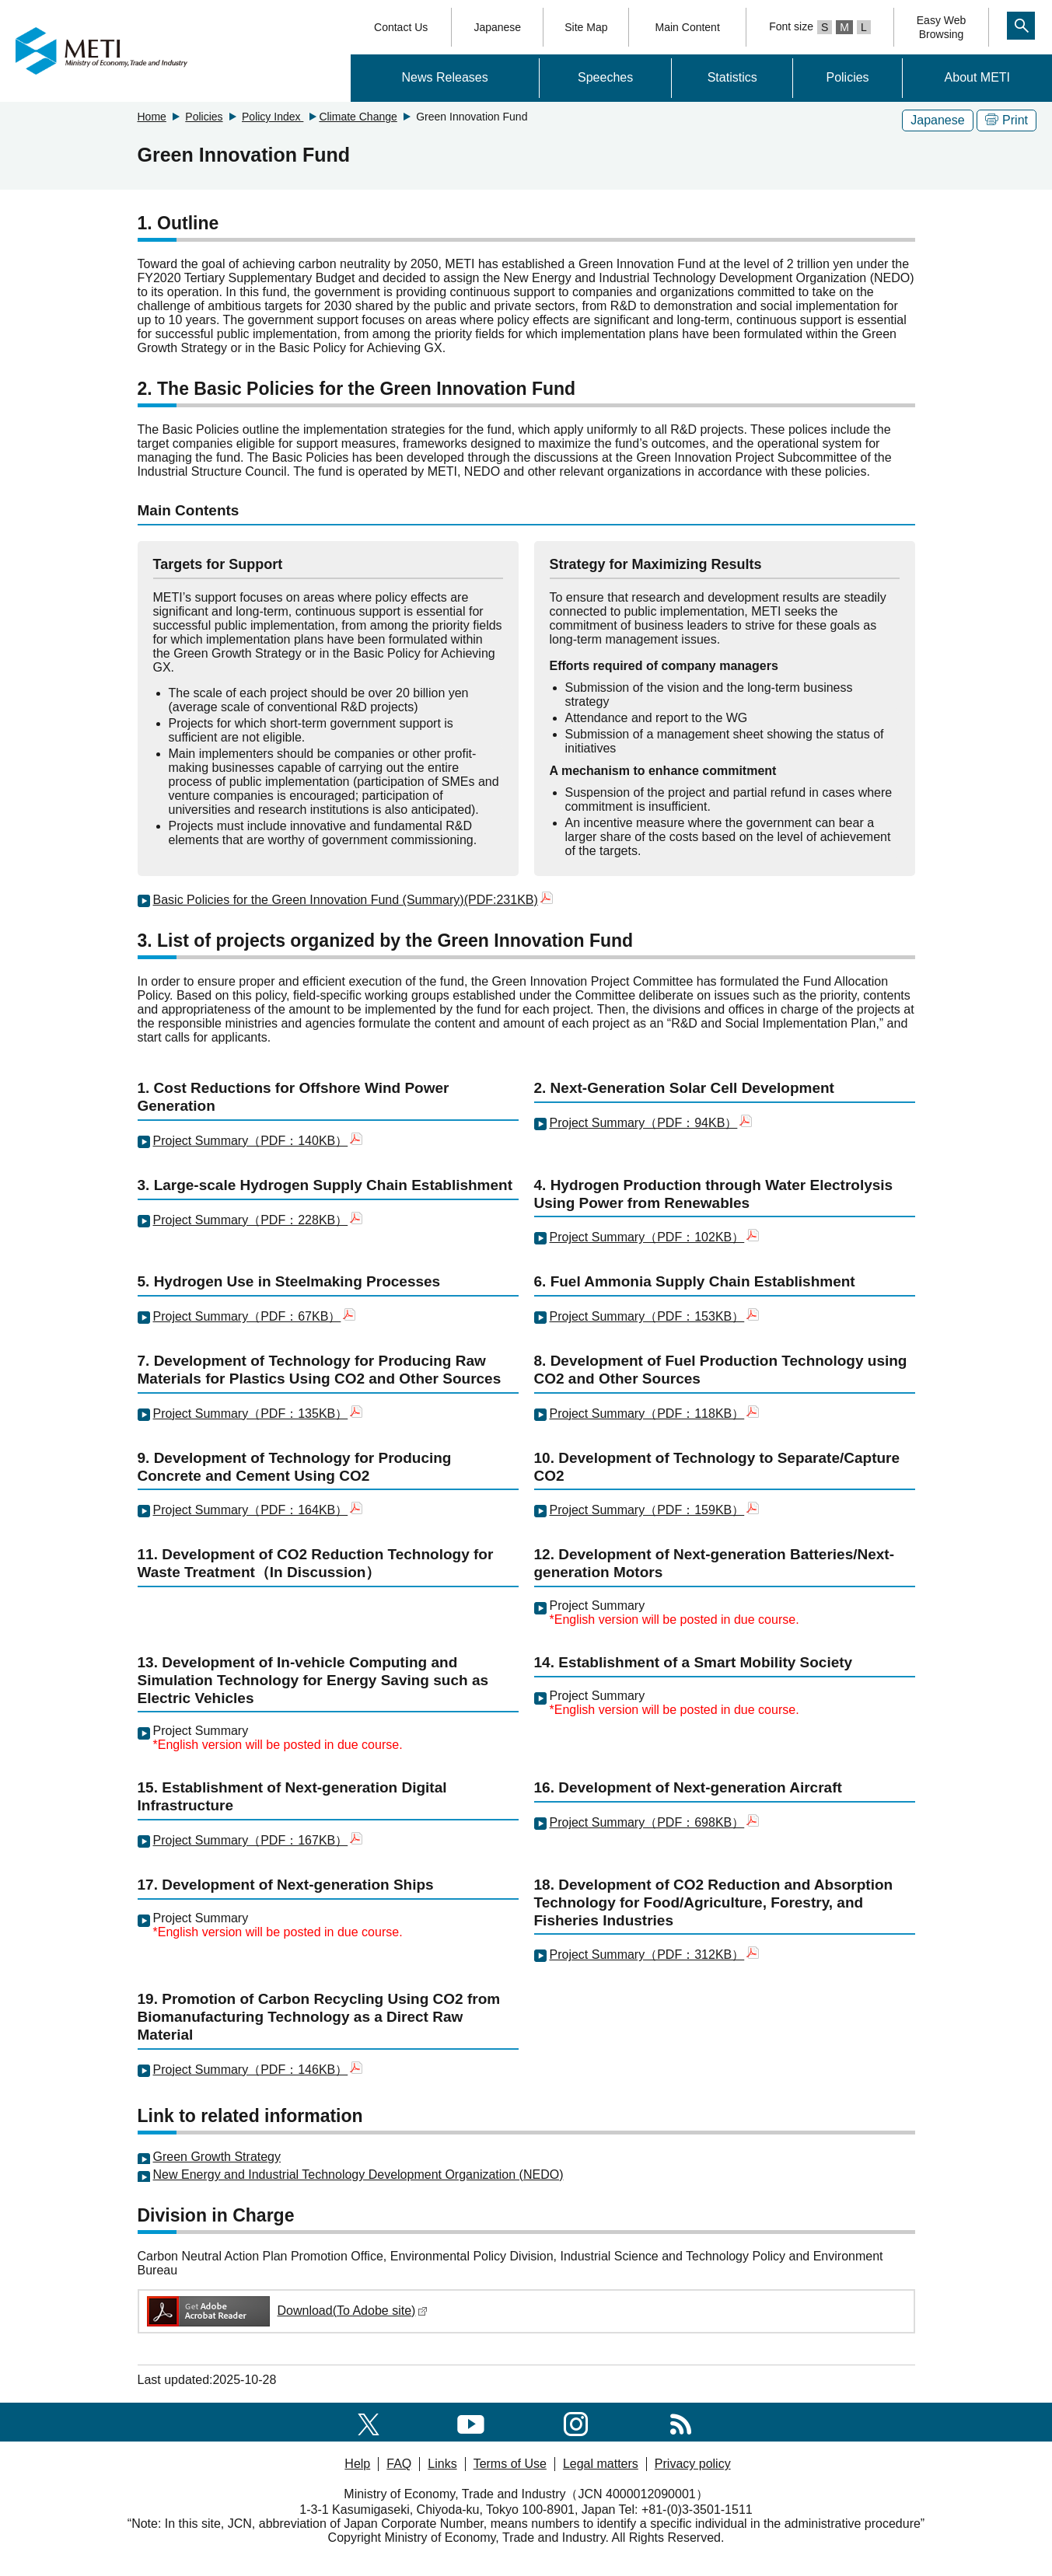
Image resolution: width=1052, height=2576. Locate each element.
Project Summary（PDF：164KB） (258, 1510)
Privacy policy (693, 2463)
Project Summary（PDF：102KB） (655, 1237)
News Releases (445, 77)
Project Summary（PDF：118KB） (647, 1413)
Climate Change (358, 116)
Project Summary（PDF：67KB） (254, 1316)
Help (357, 2463)
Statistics (732, 77)
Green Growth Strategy (217, 2156)
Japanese (497, 27)
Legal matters (600, 2463)
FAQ (398, 2463)
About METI (977, 77)
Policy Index (272, 116)
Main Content (687, 27)
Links (442, 2463)
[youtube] (470, 2422)
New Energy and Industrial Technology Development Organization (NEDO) (358, 2174)
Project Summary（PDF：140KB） (258, 1140)
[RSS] (680, 2422)
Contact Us (401, 27)
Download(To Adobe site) (286, 2310)
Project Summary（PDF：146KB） (250, 2069)
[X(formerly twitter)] (368, 2422)
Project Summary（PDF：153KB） (655, 1316)
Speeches (605, 77)
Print (1006, 120)
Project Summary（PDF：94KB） (651, 1122)
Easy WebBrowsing (941, 27)
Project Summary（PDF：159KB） (647, 1510)
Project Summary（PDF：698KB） (655, 1822)
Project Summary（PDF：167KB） (258, 1840)
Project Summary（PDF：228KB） (258, 1220)
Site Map (585, 27)
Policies (847, 77)
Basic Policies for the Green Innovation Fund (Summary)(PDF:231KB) (353, 899)
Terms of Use (510, 2463)
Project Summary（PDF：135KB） (258, 1413)
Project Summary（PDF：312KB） (647, 1954)
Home (152, 116)
